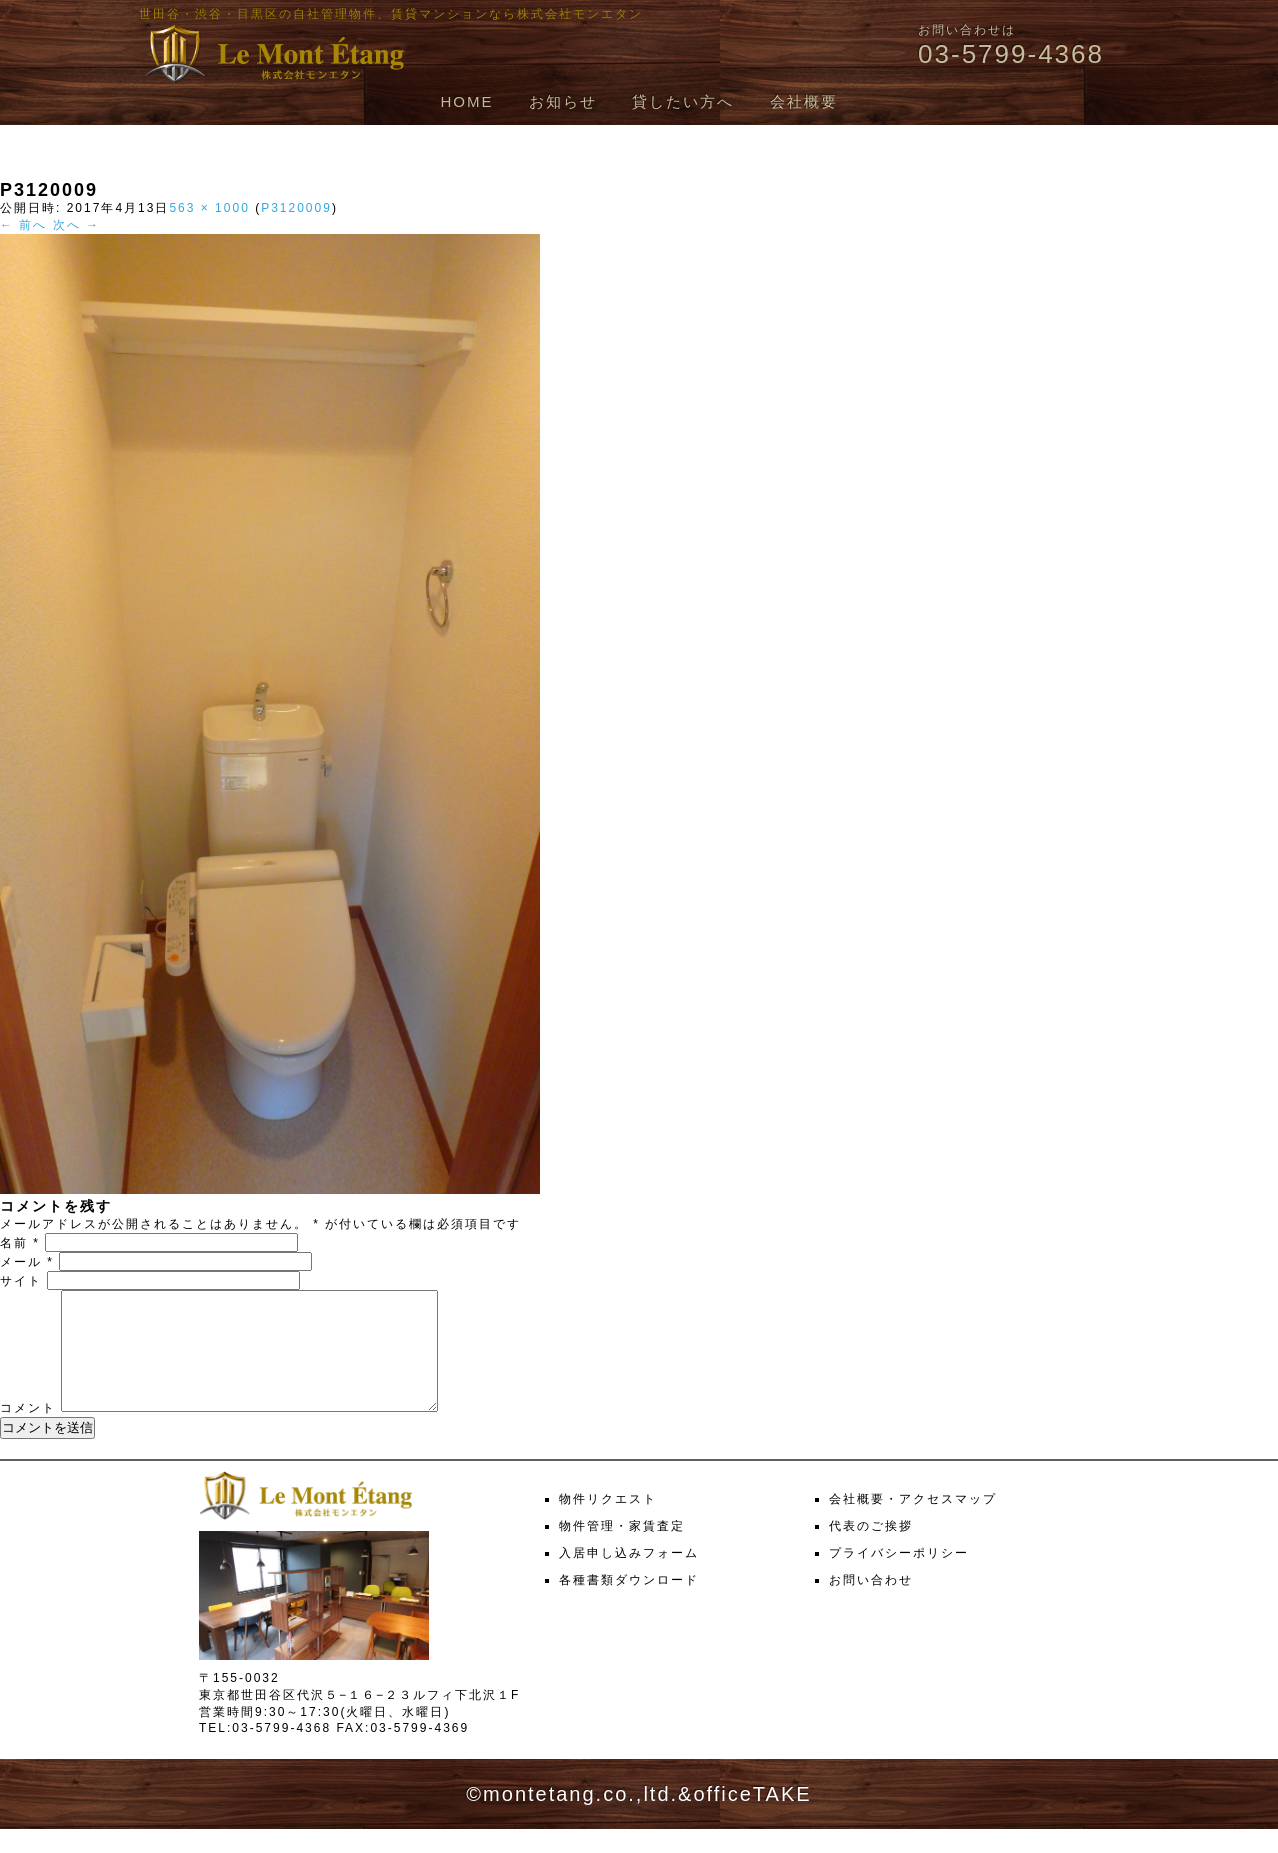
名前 (20, 1243)
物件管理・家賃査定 (622, 1550)
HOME (466, 101)
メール (27, 1262)
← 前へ (23, 225)
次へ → (76, 225)
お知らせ (563, 101)
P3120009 (296, 208)
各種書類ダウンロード (629, 1604)
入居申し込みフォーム (629, 1577)
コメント (28, 1432)
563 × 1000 (209, 208)
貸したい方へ (683, 101)
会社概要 (804, 101)
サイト (21, 1281)
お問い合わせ (871, 1604)
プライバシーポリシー (899, 1577)
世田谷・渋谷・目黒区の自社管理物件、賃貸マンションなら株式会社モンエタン (391, 14)
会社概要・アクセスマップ (913, 1523)
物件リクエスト (608, 1523)
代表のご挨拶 (871, 1550)
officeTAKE (752, 1818)
